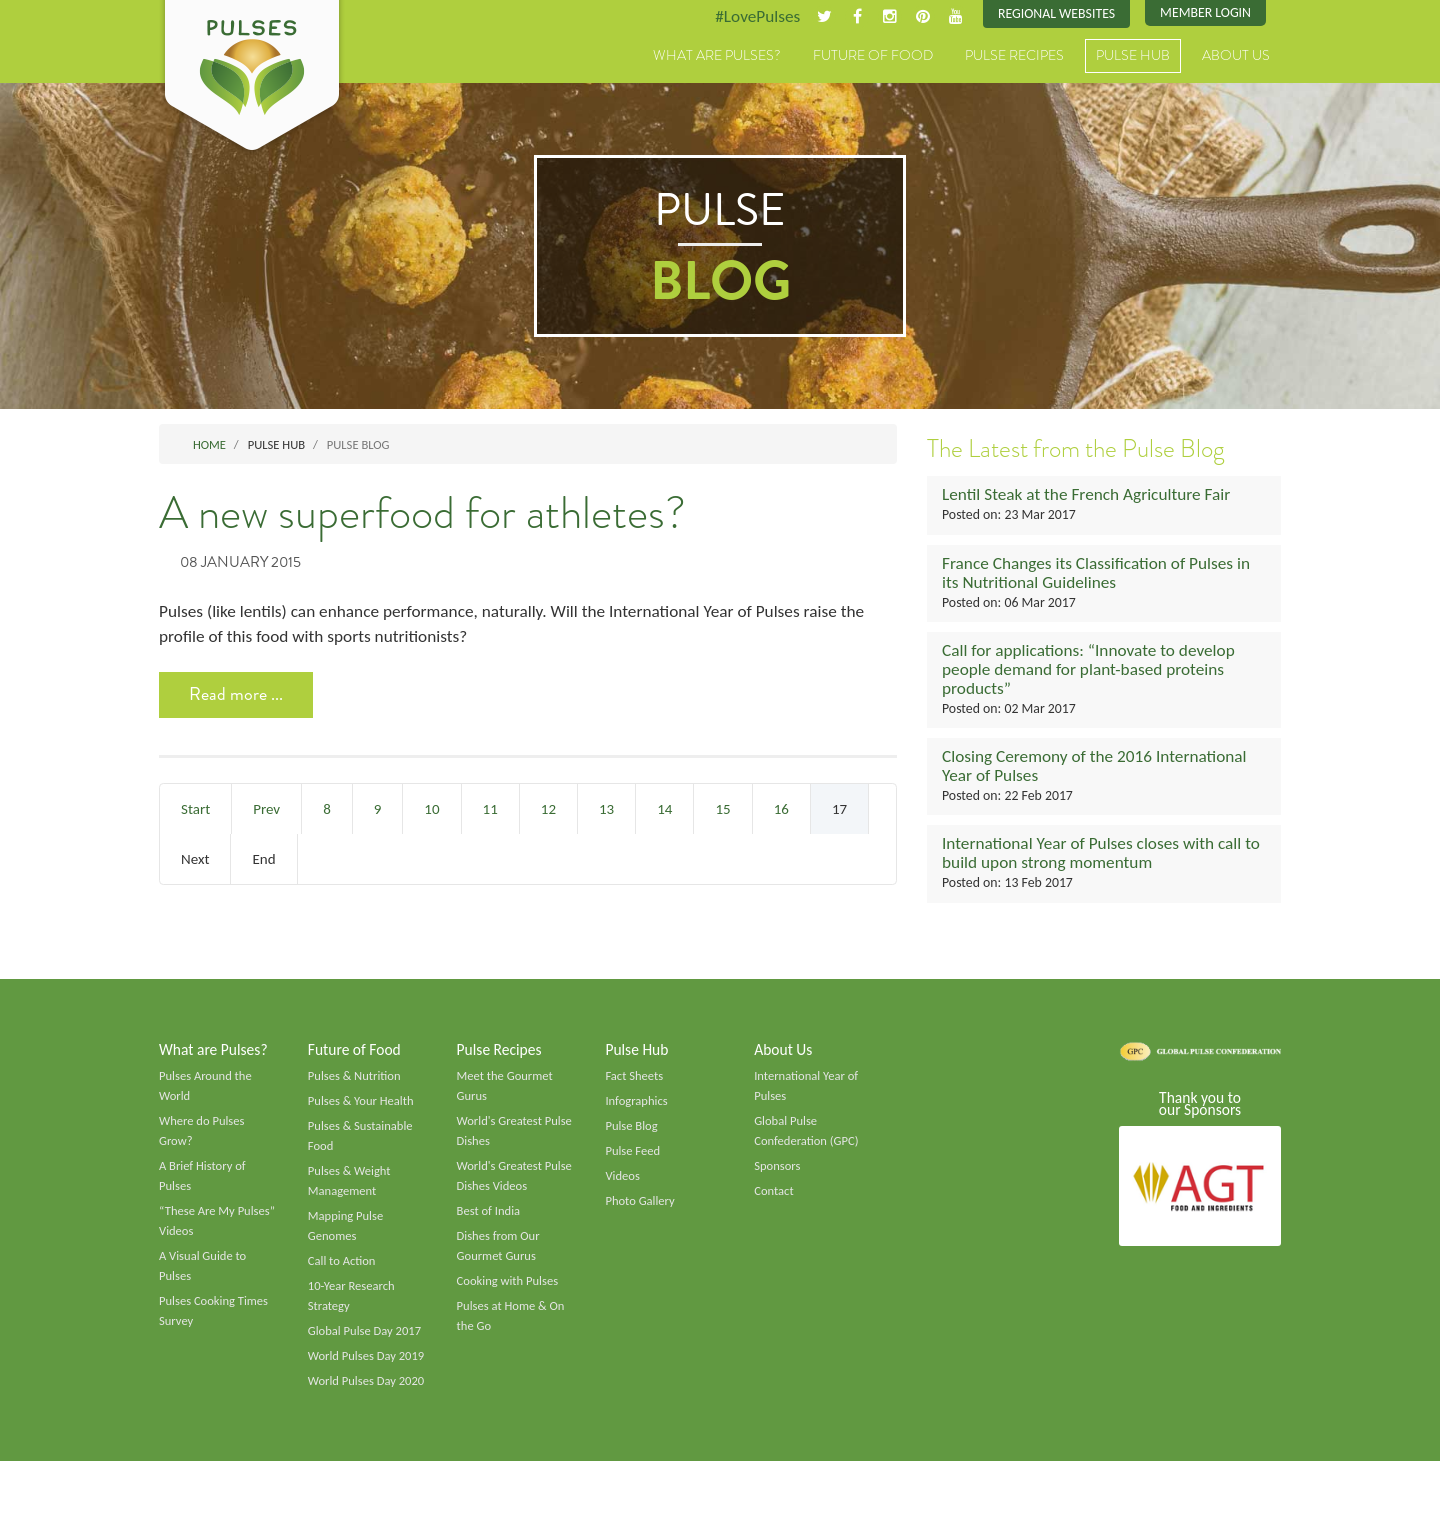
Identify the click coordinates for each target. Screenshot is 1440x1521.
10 (431, 814)
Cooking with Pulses (510, 1296)
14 (664, 814)
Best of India (490, 1223)
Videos (623, 1187)
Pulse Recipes (1014, 57)
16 (781, 814)
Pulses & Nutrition (356, 1084)
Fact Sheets (635, 1084)
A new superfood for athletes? (422, 515)
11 (490, 814)
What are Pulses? (717, 57)
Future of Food (873, 57)
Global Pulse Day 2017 (367, 1347)
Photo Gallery (641, 1213)
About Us (1236, 57)
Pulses (252, 78)
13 (606, 814)
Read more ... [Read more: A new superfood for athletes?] (236, 699)
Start (195, 814)
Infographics (637, 1109)
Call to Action (343, 1275)
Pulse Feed (633, 1161)
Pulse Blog (632, 1135)
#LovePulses (746, 17)
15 (722, 814)
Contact (774, 1203)
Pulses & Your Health (363, 1109)
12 (548, 814)
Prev (266, 814)
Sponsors (778, 1177)
